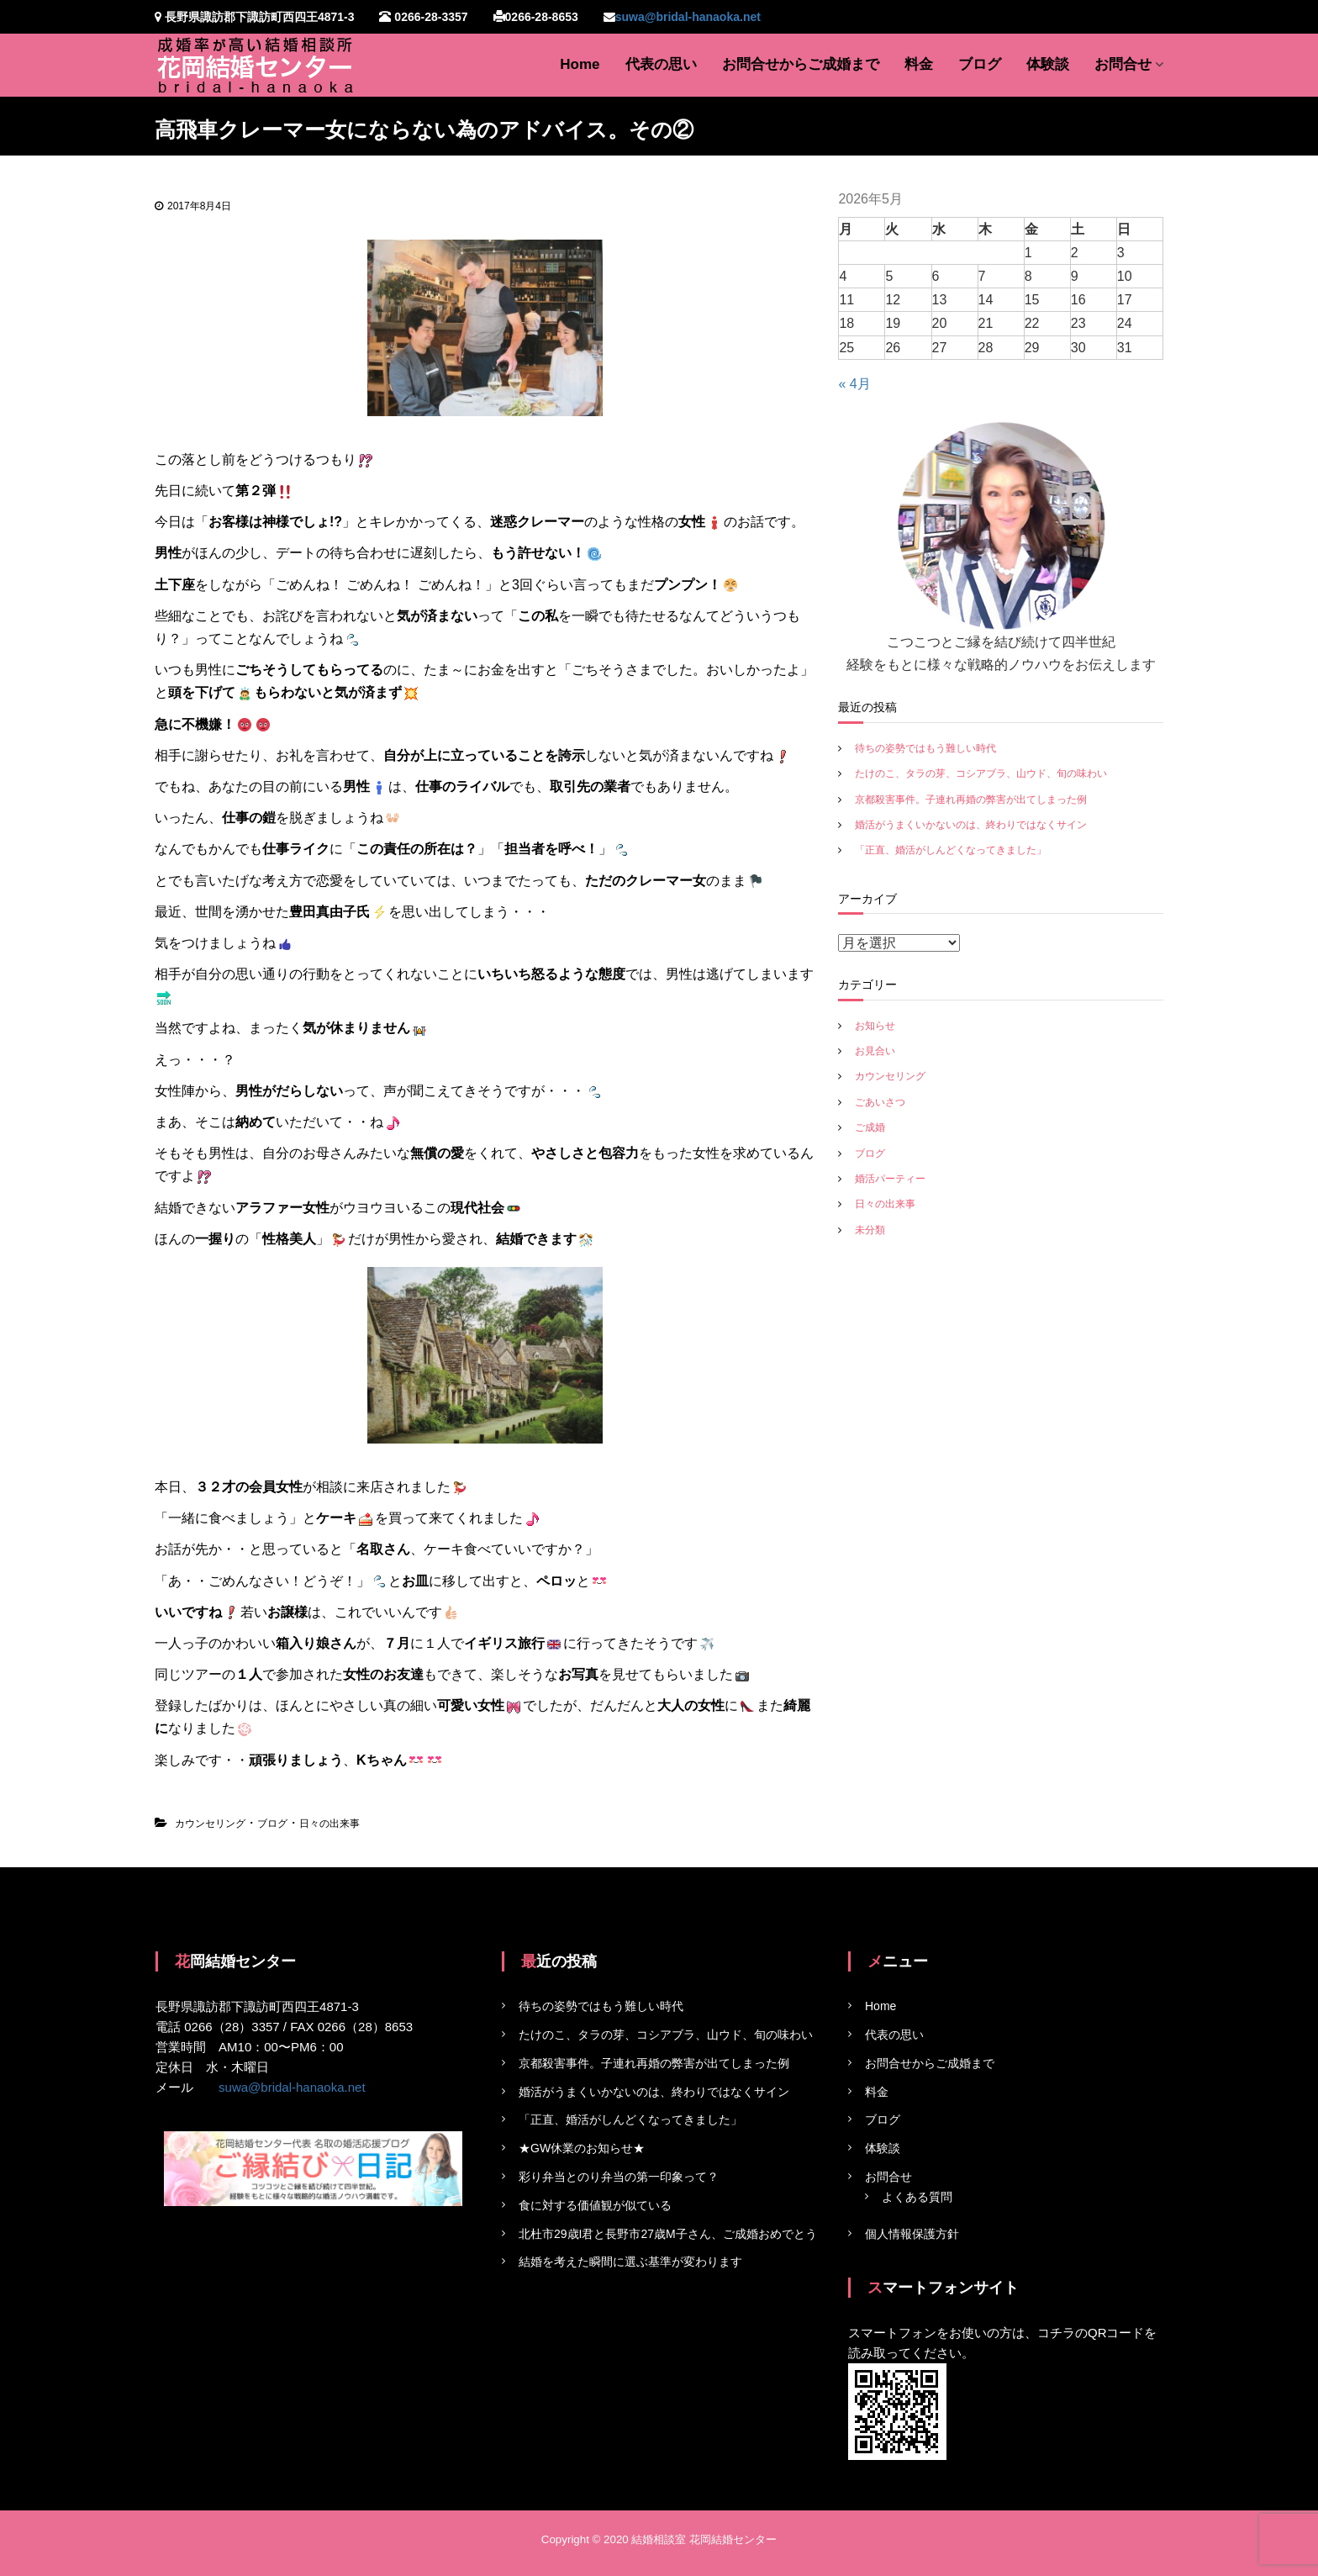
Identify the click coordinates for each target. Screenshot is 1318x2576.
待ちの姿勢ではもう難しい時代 (925, 748)
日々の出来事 (329, 1823)
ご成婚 (870, 1127)
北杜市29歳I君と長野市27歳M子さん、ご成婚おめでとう (668, 2234)
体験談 (1047, 64)
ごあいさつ (880, 1102)
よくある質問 (917, 2197)
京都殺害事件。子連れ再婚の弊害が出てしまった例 (971, 799)
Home (579, 64)
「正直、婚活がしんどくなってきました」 (950, 850)
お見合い (875, 1051)
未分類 (870, 1230)
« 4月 (854, 384)
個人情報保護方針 (912, 2234)
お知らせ (875, 1026)
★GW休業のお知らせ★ (582, 2148)
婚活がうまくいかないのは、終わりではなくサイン (971, 825)
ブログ (979, 64)
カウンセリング (210, 1823)
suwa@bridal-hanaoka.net (688, 17)
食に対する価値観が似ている (595, 2205)
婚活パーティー (890, 1179)
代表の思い (661, 64)
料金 (918, 64)
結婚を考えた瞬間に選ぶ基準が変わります (630, 2261)
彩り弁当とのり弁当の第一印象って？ (619, 2176)
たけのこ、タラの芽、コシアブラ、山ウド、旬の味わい (981, 773)
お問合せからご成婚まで (800, 64)
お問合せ (1123, 64)
